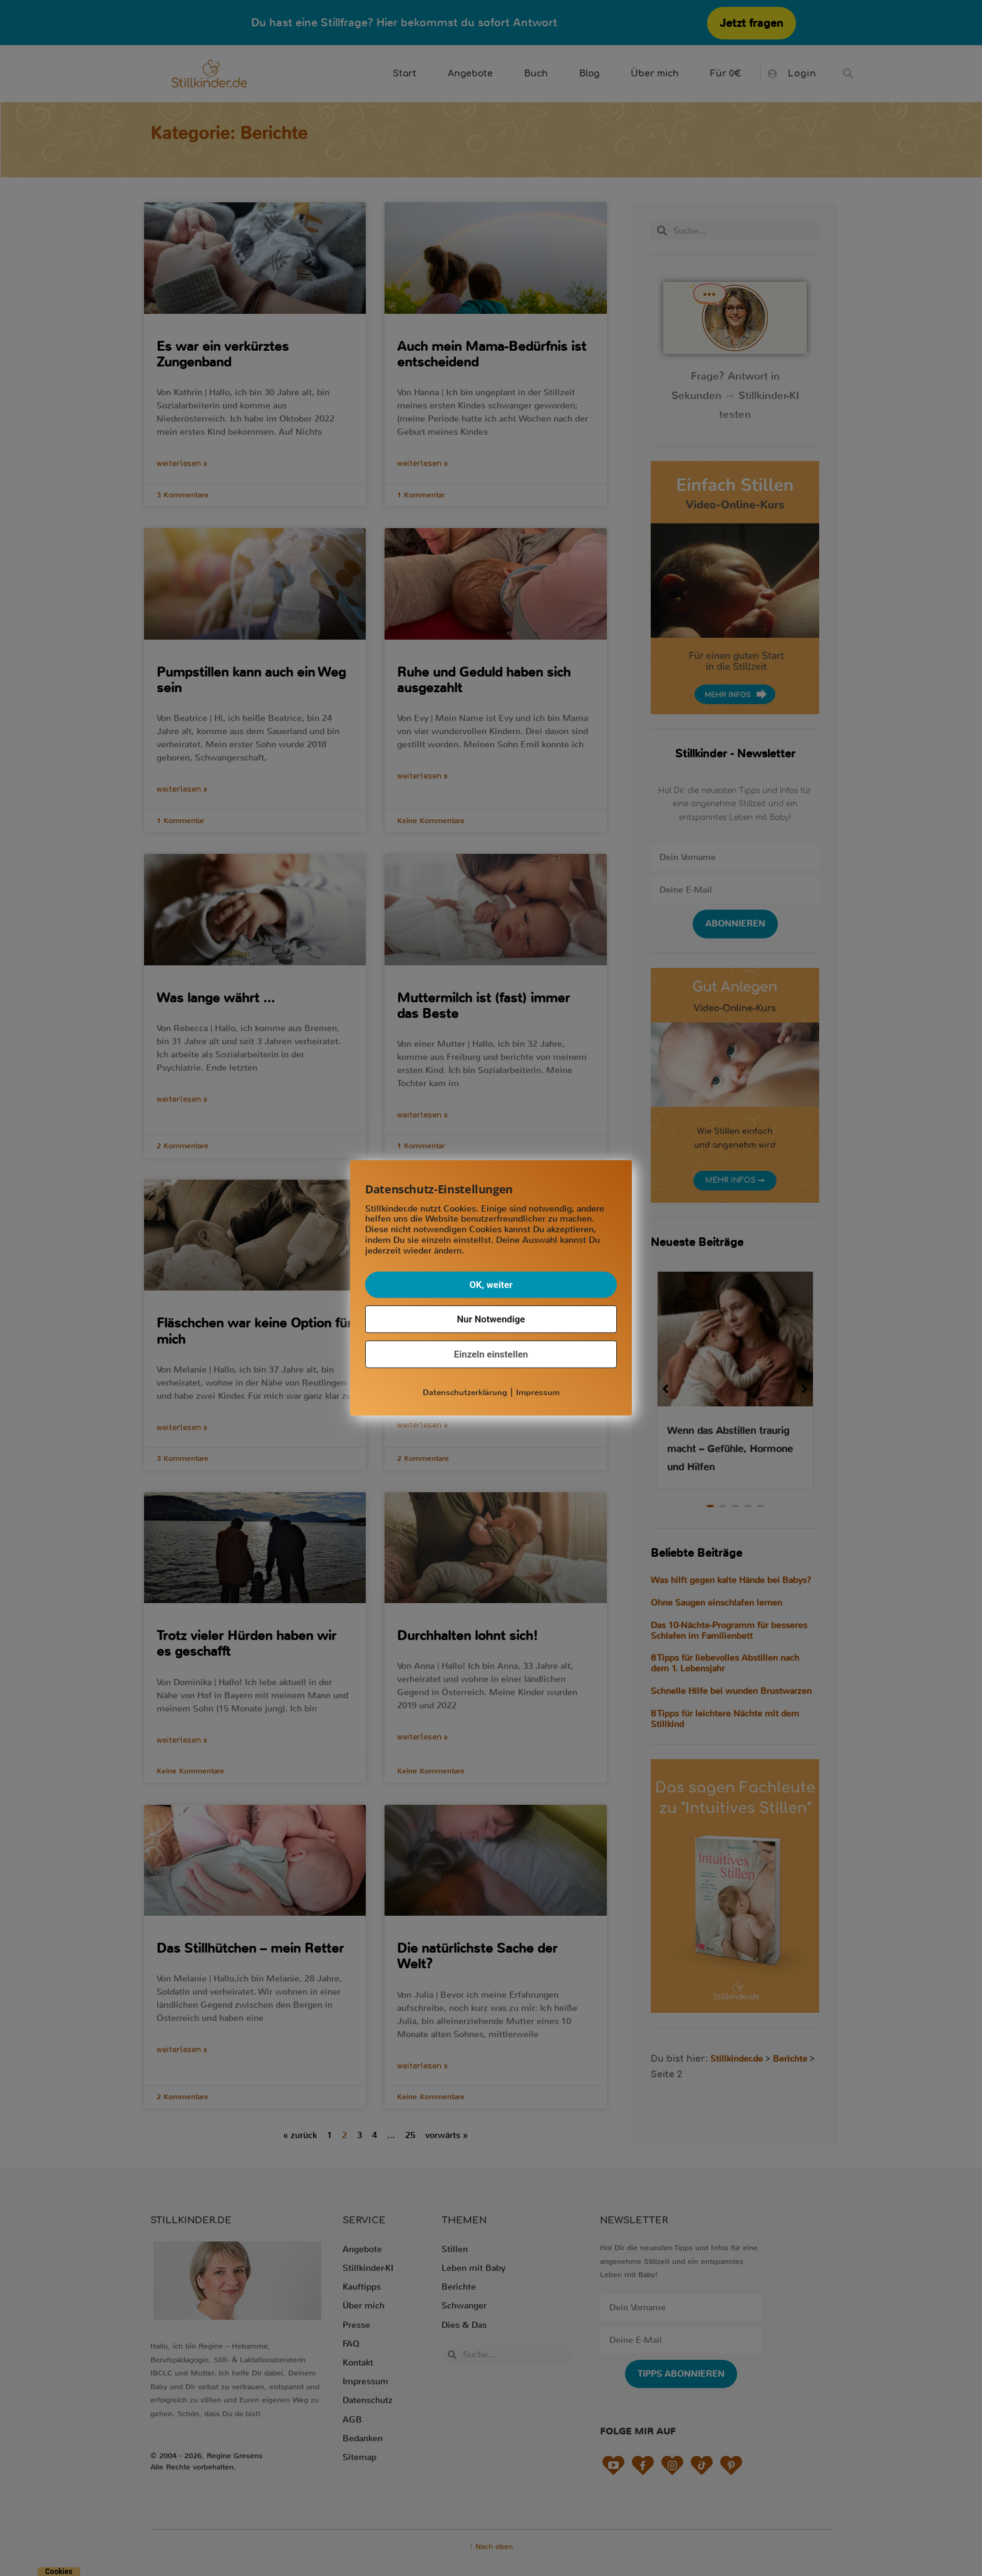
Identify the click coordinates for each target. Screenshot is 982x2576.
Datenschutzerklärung (465, 1391)
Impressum (538, 1391)
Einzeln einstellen (491, 1353)
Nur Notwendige (491, 1318)
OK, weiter (490, 1284)
